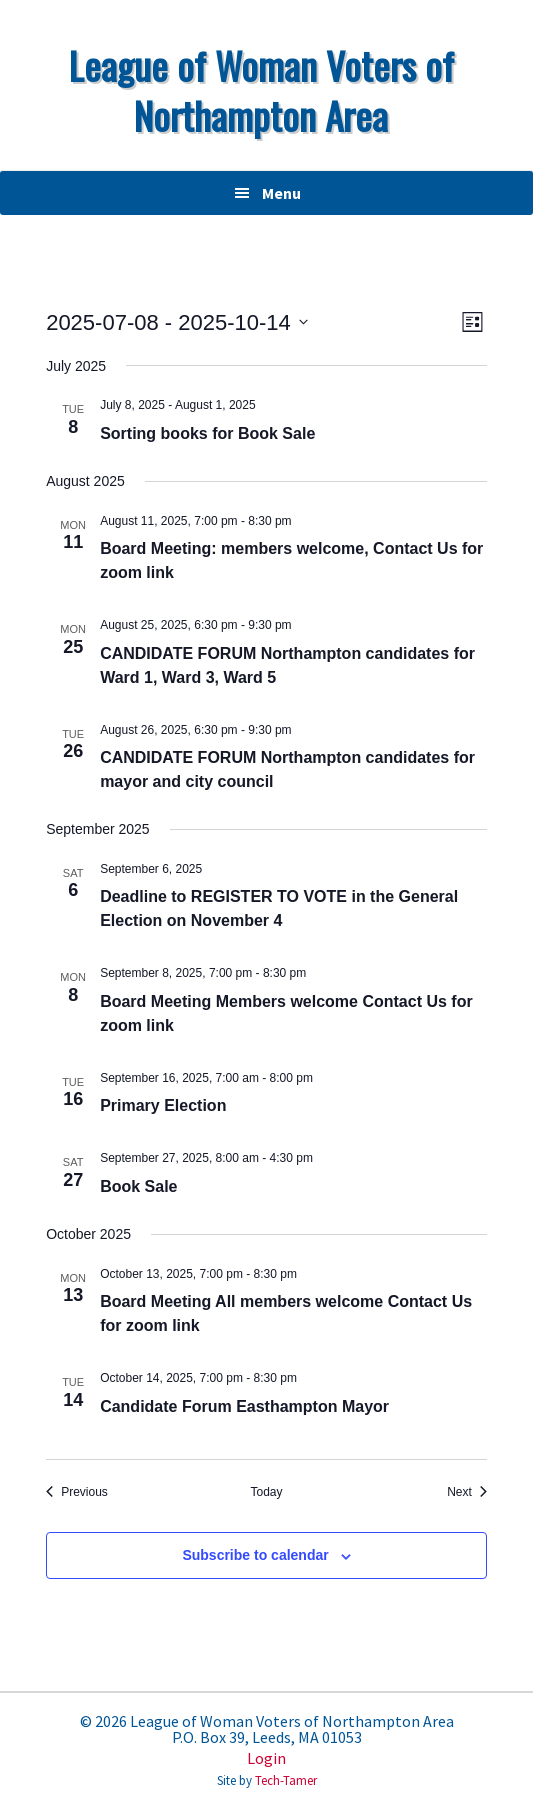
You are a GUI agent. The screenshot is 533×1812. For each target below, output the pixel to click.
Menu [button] (281, 193)
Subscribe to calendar (255, 1555)
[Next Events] (467, 1492)
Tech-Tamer (286, 1780)
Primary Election (163, 1105)
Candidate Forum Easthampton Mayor (244, 1406)
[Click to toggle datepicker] (177, 322)
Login (266, 1758)
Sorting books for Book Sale (207, 433)
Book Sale (138, 1186)
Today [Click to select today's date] (266, 1492)
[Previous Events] (77, 1492)
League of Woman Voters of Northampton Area (261, 90)
